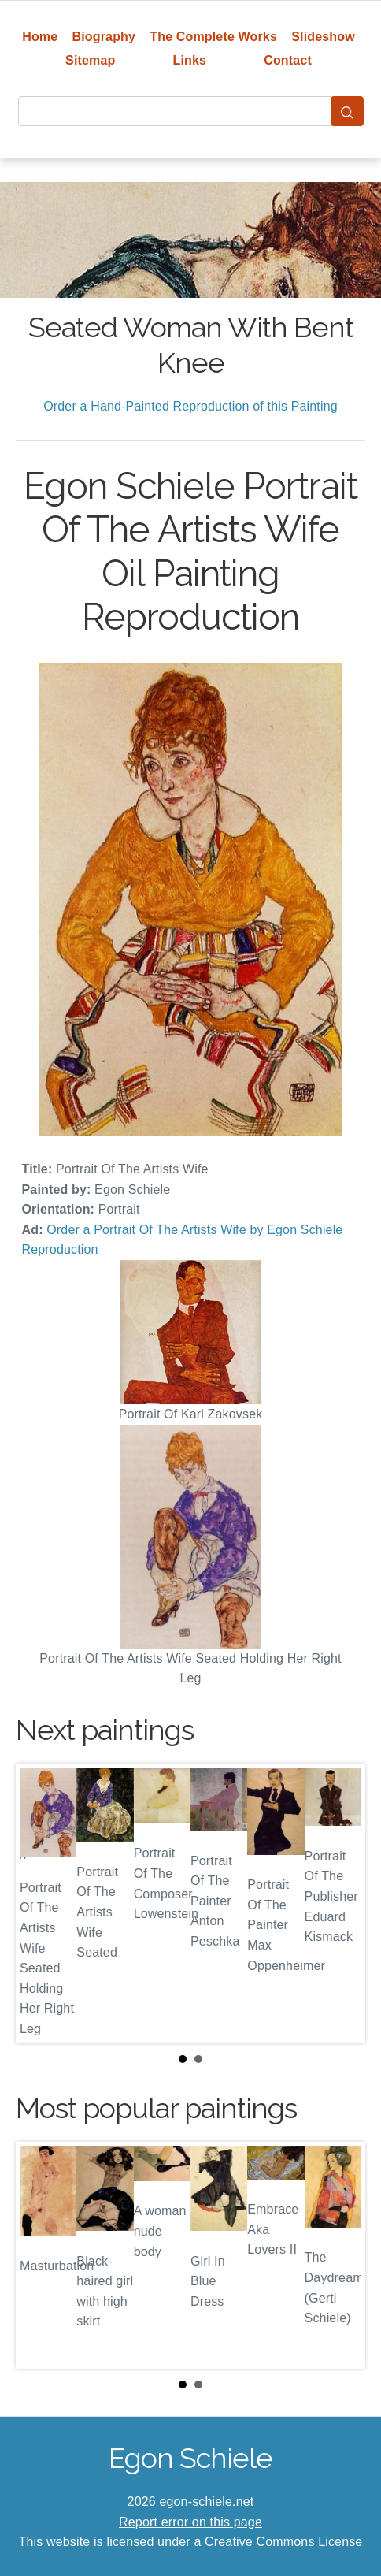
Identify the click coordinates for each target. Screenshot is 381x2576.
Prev (40, 1903)
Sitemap (90, 60)
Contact (288, 60)
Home (39, 36)
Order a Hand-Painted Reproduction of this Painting (190, 406)
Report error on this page (190, 2522)
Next (340, 1903)
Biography (104, 36)
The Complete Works (213, 36)
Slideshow (323, 36)
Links (190, 60)
